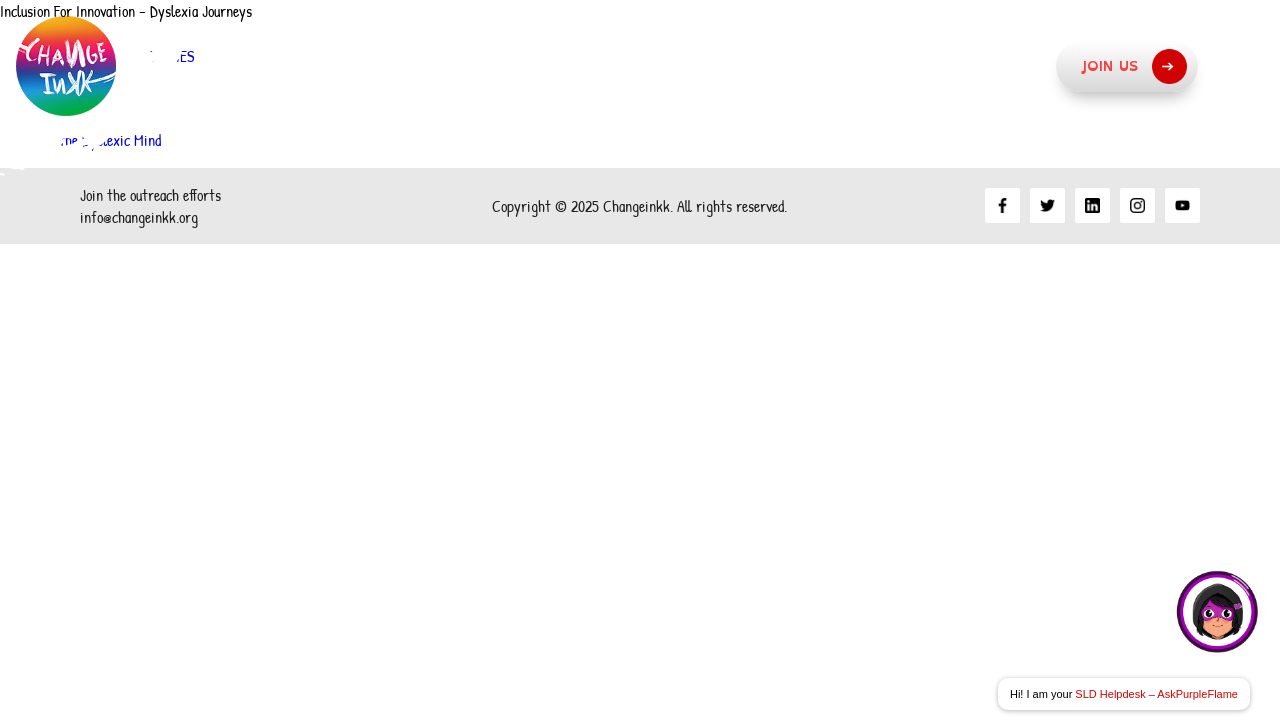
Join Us (1133, 66)
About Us (480, 66)
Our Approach (643, 66)
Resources (982, 66)
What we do (821, 66)
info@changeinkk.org (139, 217)
